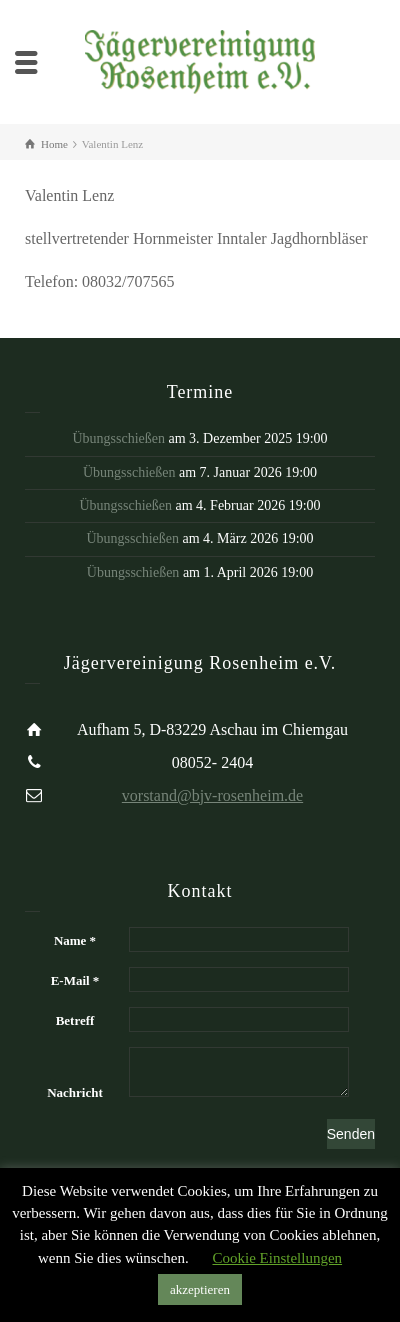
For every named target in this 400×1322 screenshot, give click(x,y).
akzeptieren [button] (200, 1289)
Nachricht (75, 1092)
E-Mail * (75, 980)
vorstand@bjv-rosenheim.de (212, 795)
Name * (75, 940)
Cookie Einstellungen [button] (277, 1258)
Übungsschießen (118, 438)
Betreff (75, 1020)
